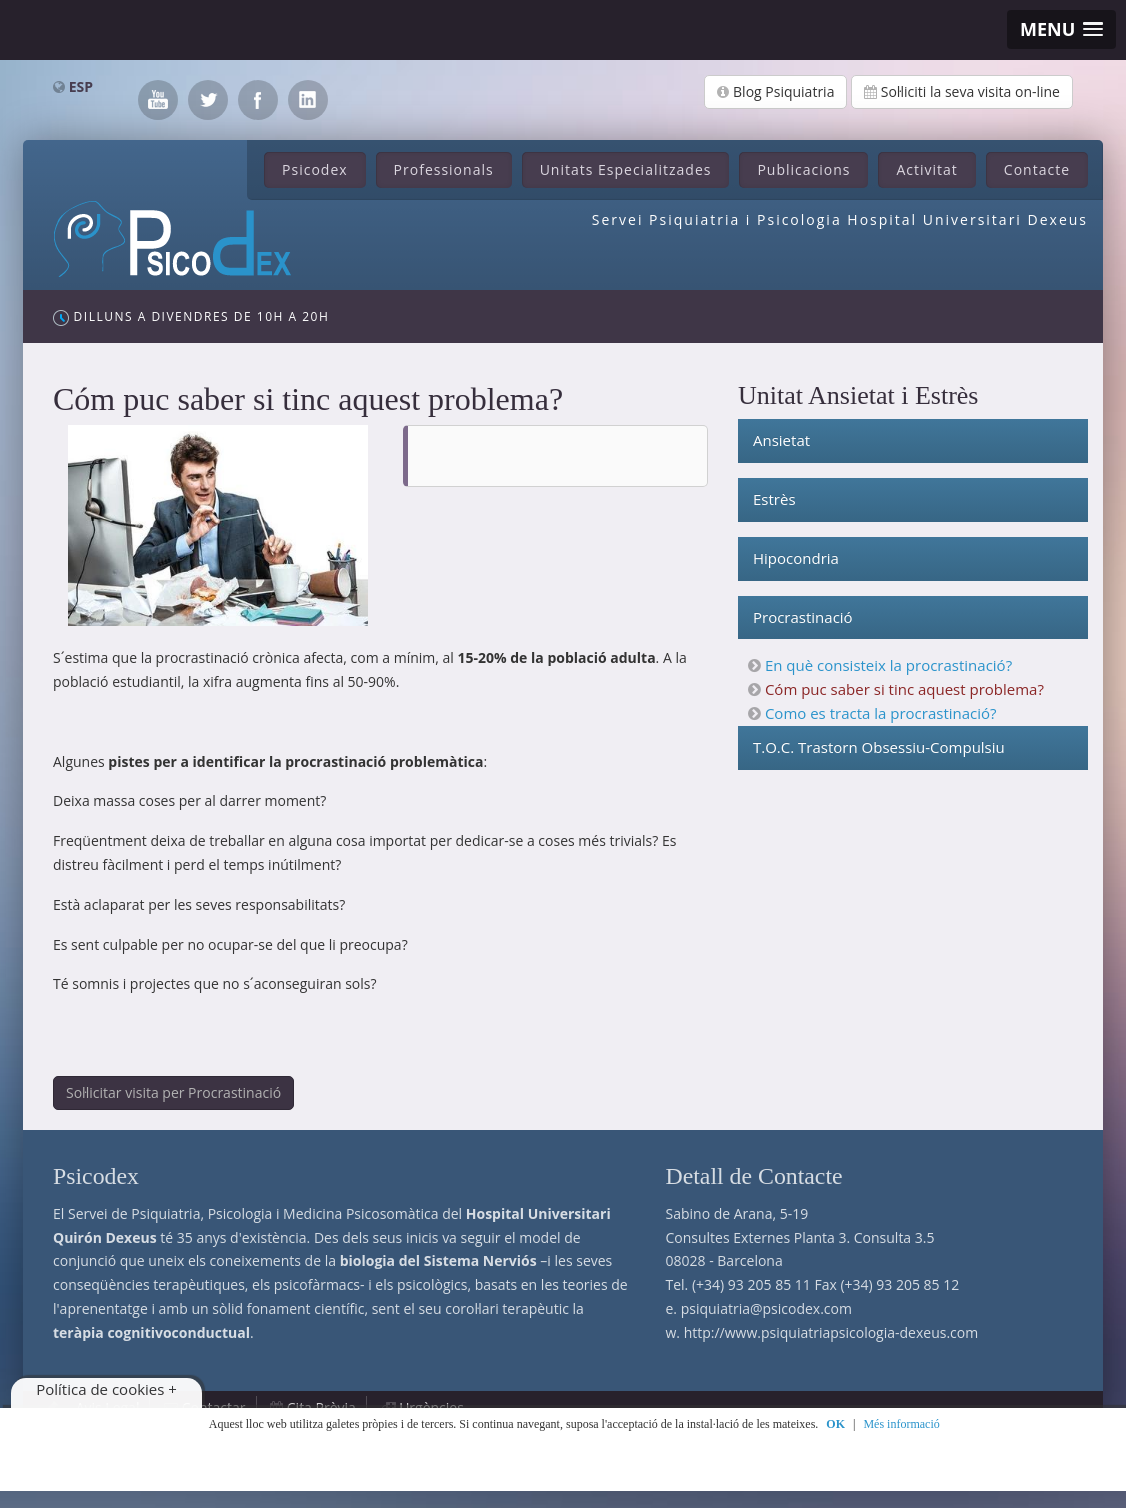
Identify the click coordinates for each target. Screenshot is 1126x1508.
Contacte (1037, 169)
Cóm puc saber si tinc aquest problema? (904, 689)
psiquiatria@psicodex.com (766, 1308)
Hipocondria (796, 558)
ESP (81, 86)
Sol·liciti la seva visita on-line (962, 91)
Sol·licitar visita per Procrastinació (173, 1092)
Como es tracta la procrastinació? (881, 713)
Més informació (901, 1424)
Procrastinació (803, 617)
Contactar (214, 1407)
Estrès (774, 499)
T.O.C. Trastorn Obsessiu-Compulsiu (879, 747)
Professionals (444, 169)
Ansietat (781, 440)
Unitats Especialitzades (626, 169)
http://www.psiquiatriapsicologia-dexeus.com (831, 1332)
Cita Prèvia (321, 1407)
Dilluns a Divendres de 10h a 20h (191, 317)
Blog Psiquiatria (775, 91)
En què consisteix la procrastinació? (888, 665)
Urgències (431, 1407)
